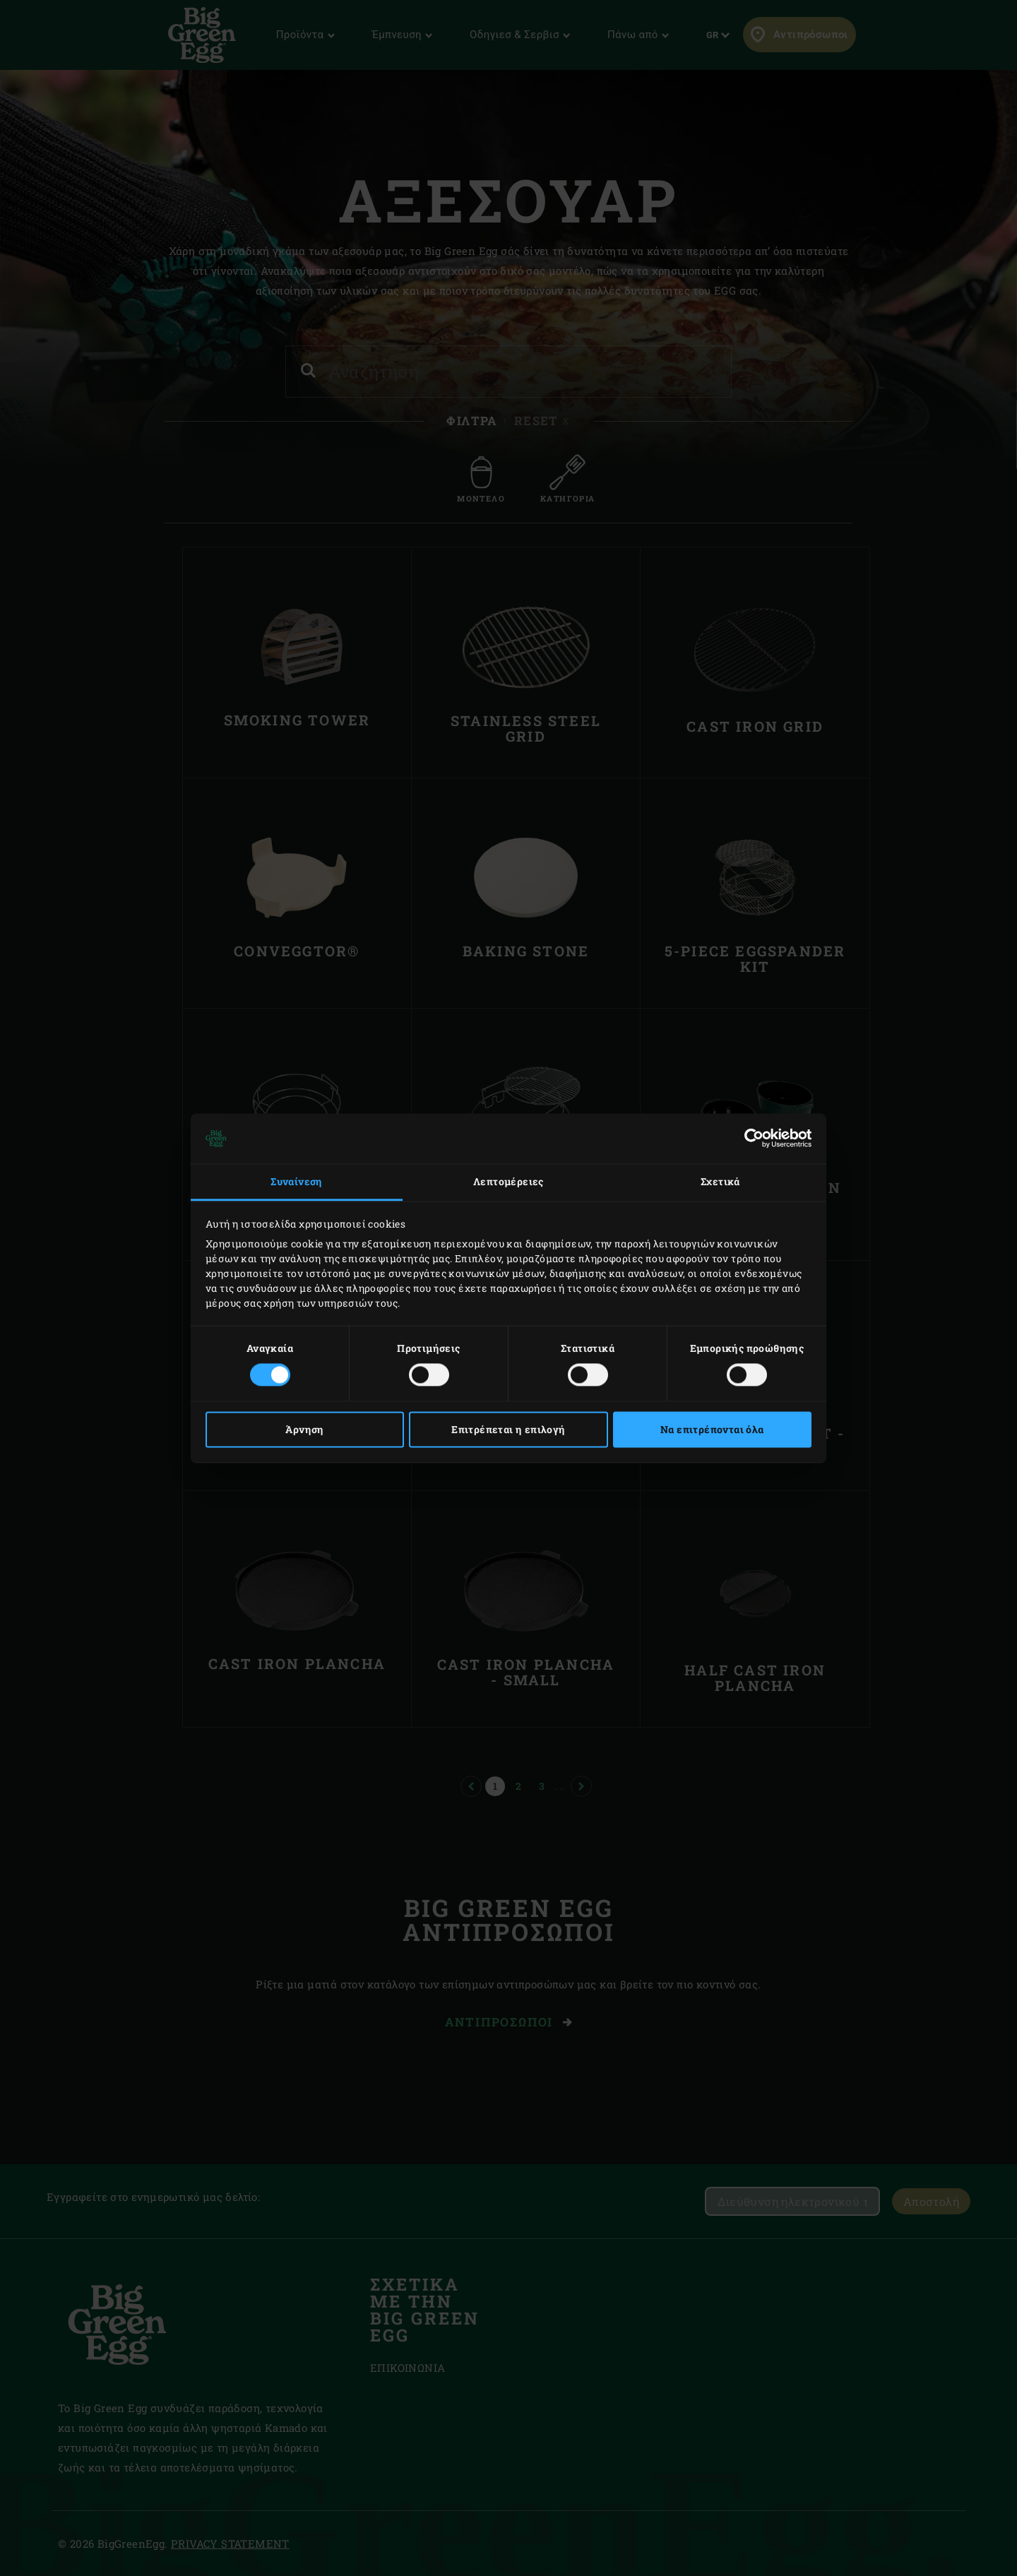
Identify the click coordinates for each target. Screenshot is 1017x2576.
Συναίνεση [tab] (296, 1182)
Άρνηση (304, 1429)
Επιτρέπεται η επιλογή (508, 1429)
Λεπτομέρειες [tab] (508, 1182)
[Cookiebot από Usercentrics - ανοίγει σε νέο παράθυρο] (749, 1138)
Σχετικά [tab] (720, 1182)
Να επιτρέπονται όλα (712, 1429)
